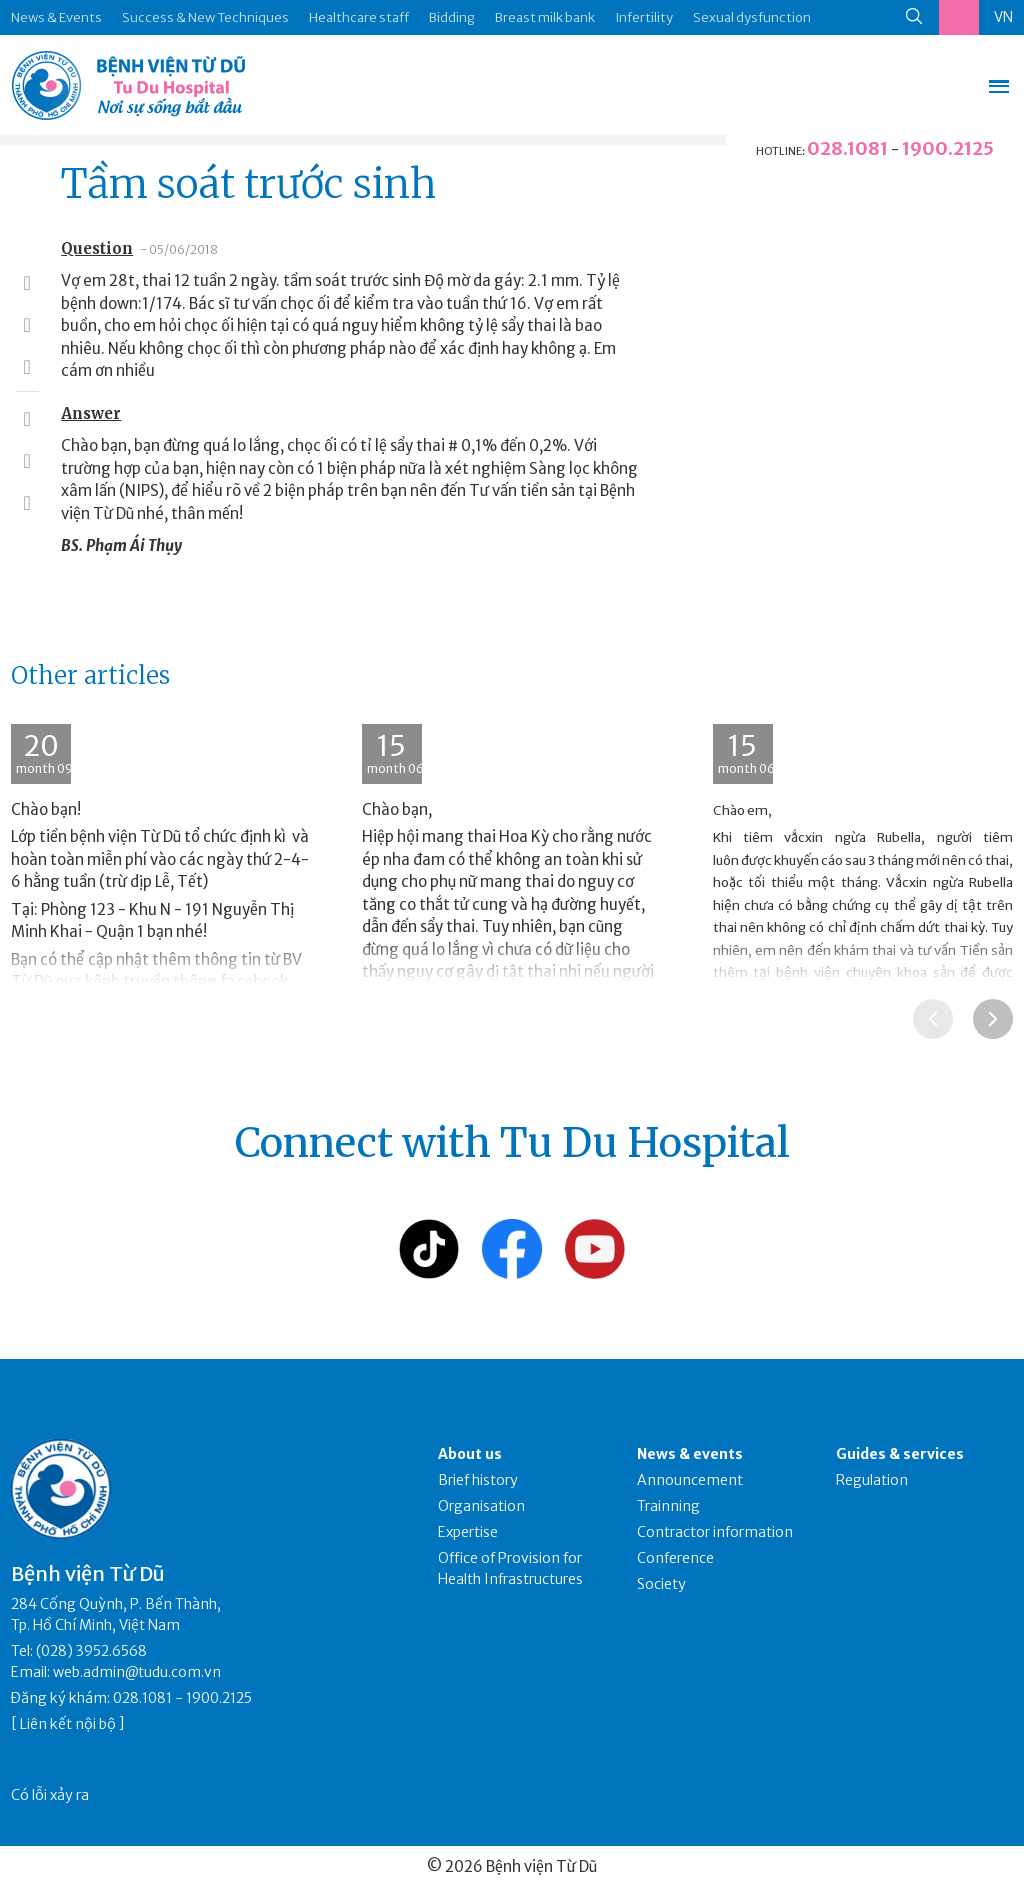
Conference (675, 1558)
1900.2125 (948, 148)
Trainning (668, 1506)
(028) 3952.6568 (91, 1651)
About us (470, 1454)
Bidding (452, 17)
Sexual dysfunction (752, 17)
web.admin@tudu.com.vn (137, 1672)
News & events (690, 1454)
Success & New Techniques (205, 17)
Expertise (468, 1532)
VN (1003, 17)
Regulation (872, 1480)
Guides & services (900, 1454)
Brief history (478, 1480)
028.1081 (847, 148)
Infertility (644, 17)
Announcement (690, 1480)
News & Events (56, 17)
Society (661, 1584)
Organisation (481, 1506)
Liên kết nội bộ (68, 1724)
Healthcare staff (359, 17)
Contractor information (715, 1532)
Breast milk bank (545, 17)
